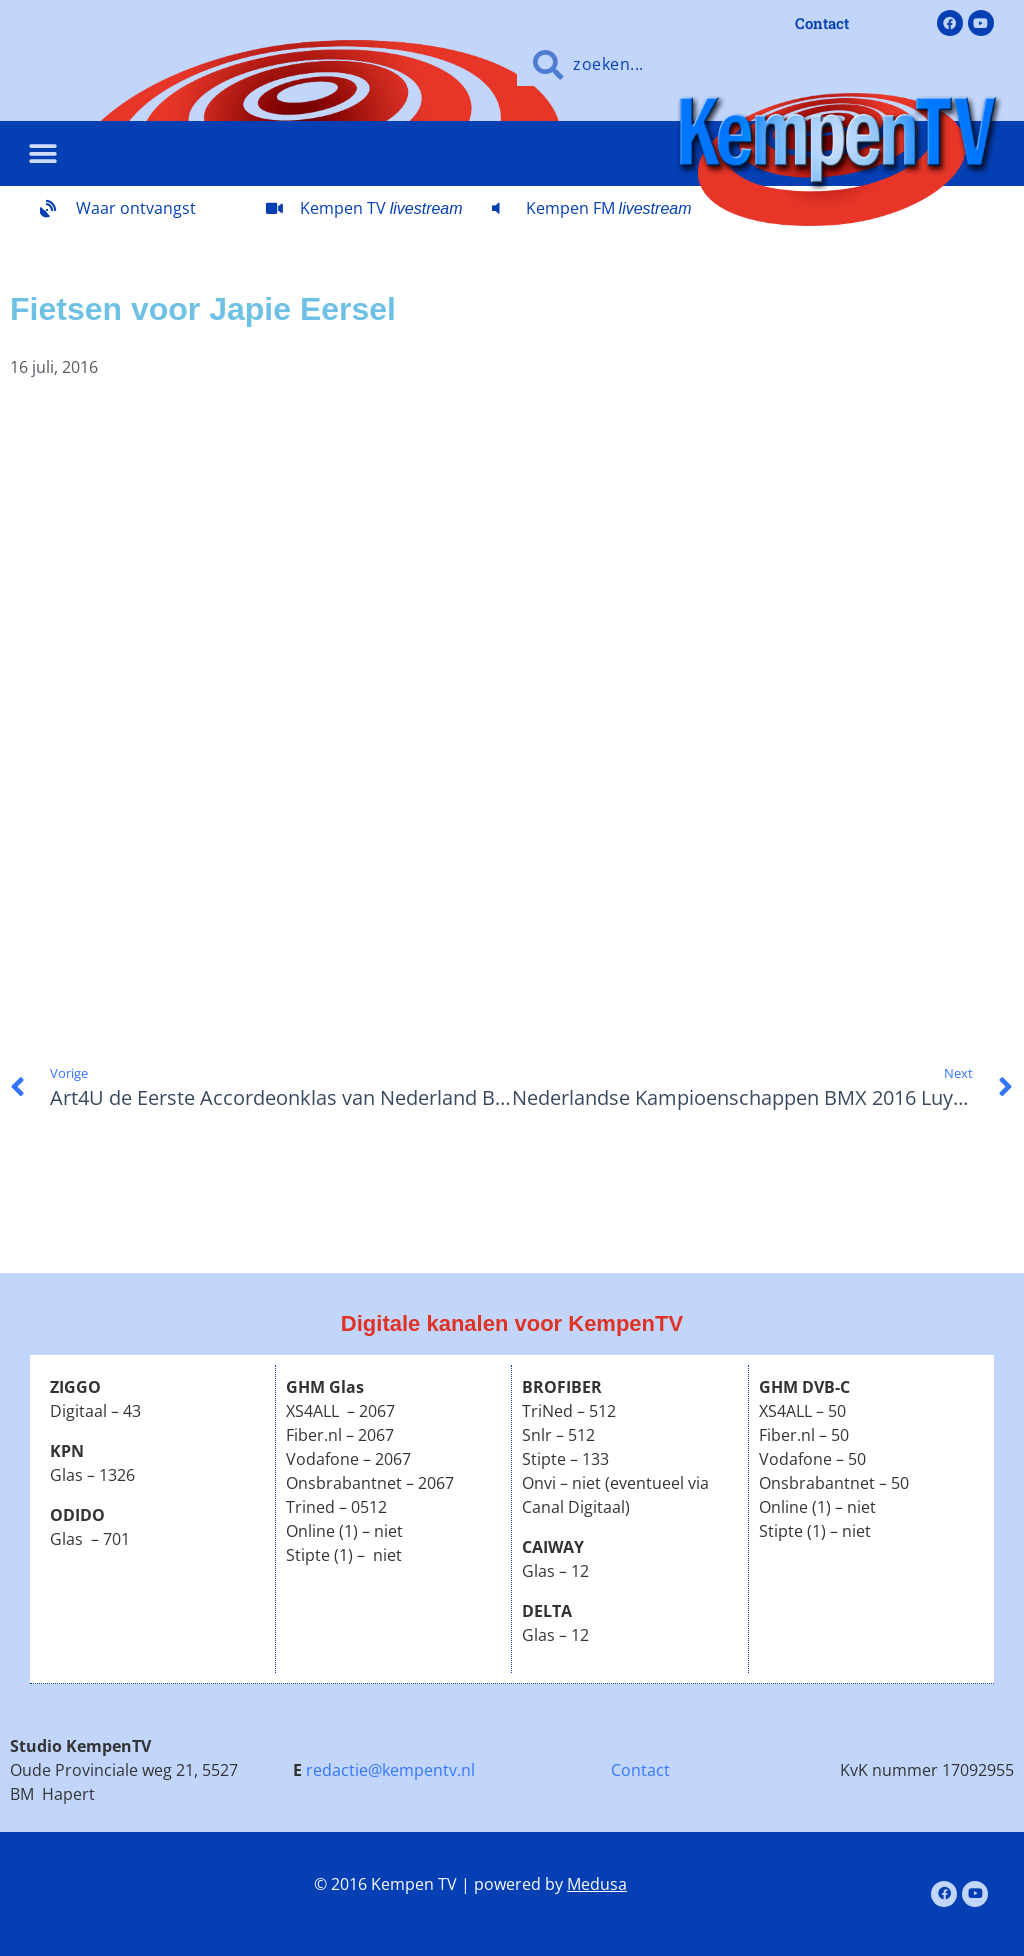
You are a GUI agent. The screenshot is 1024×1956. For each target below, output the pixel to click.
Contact (640, 1770)
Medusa (597, 1884)
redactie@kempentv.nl (390, 1770)
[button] (42, 153)
